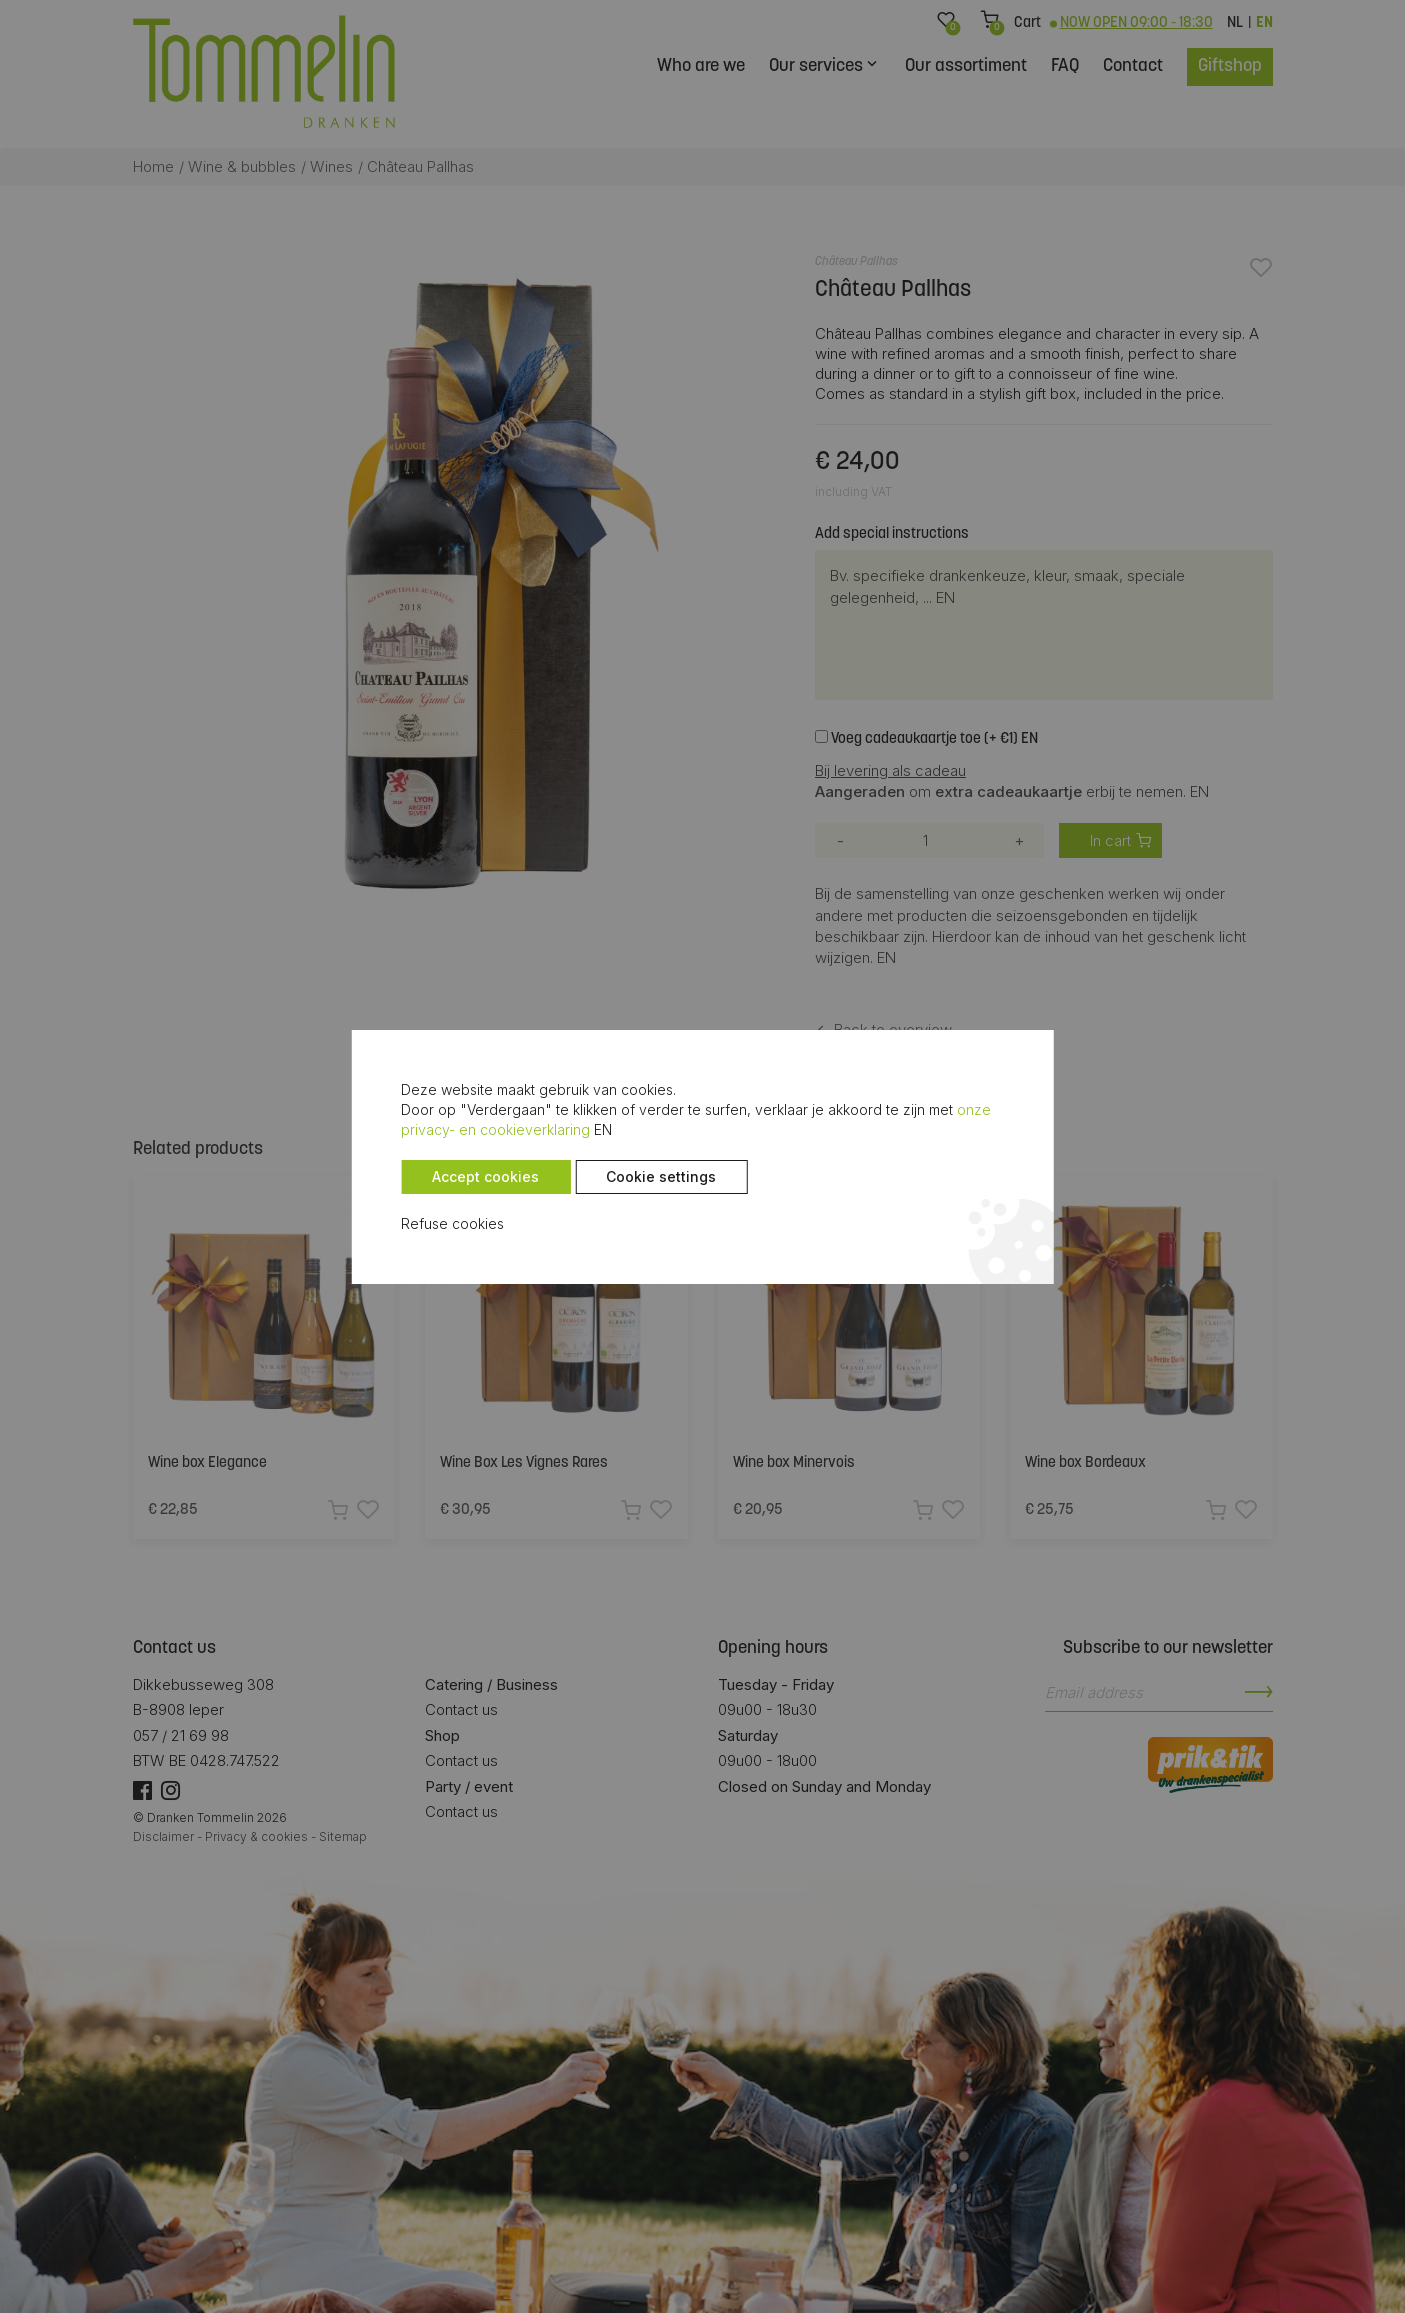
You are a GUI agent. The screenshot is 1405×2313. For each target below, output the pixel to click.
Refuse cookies (452, 1223)
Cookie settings (661, 1176)
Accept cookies (485, 1176)
